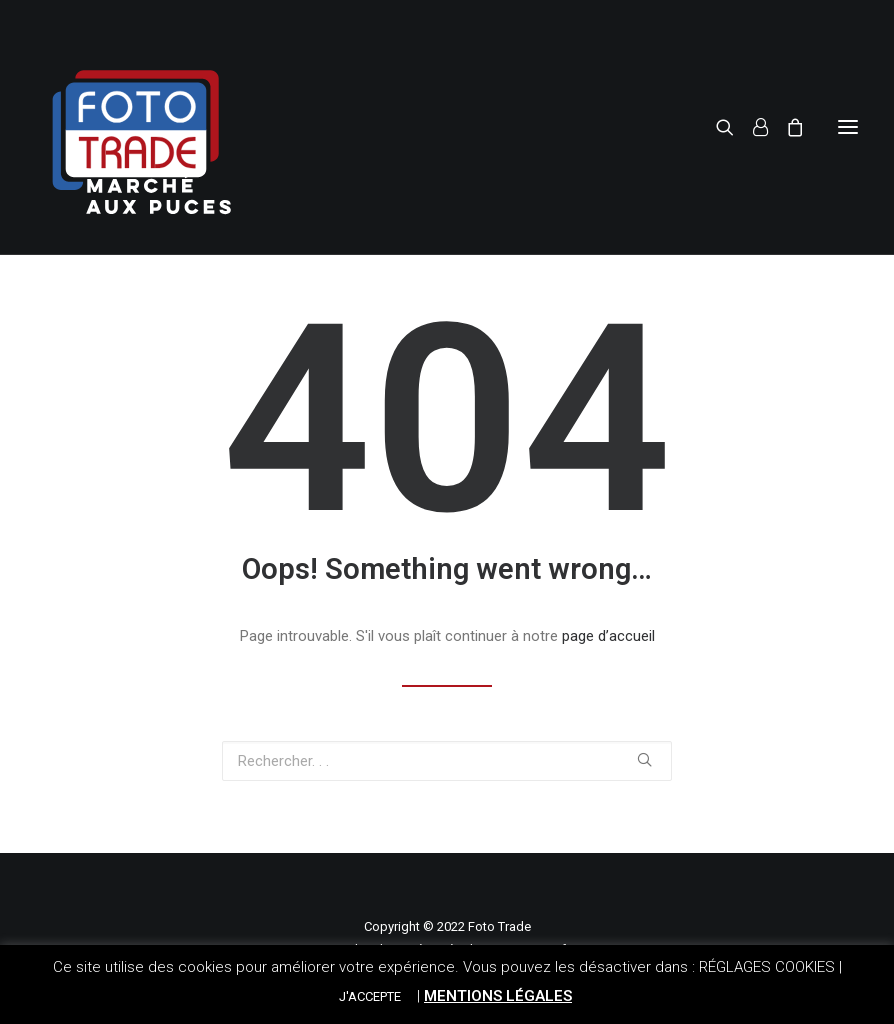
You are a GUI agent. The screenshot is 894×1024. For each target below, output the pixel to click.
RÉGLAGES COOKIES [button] (767, 967)
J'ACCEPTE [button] (370, 996)
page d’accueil (608, 636)
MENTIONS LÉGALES (498, 996)
